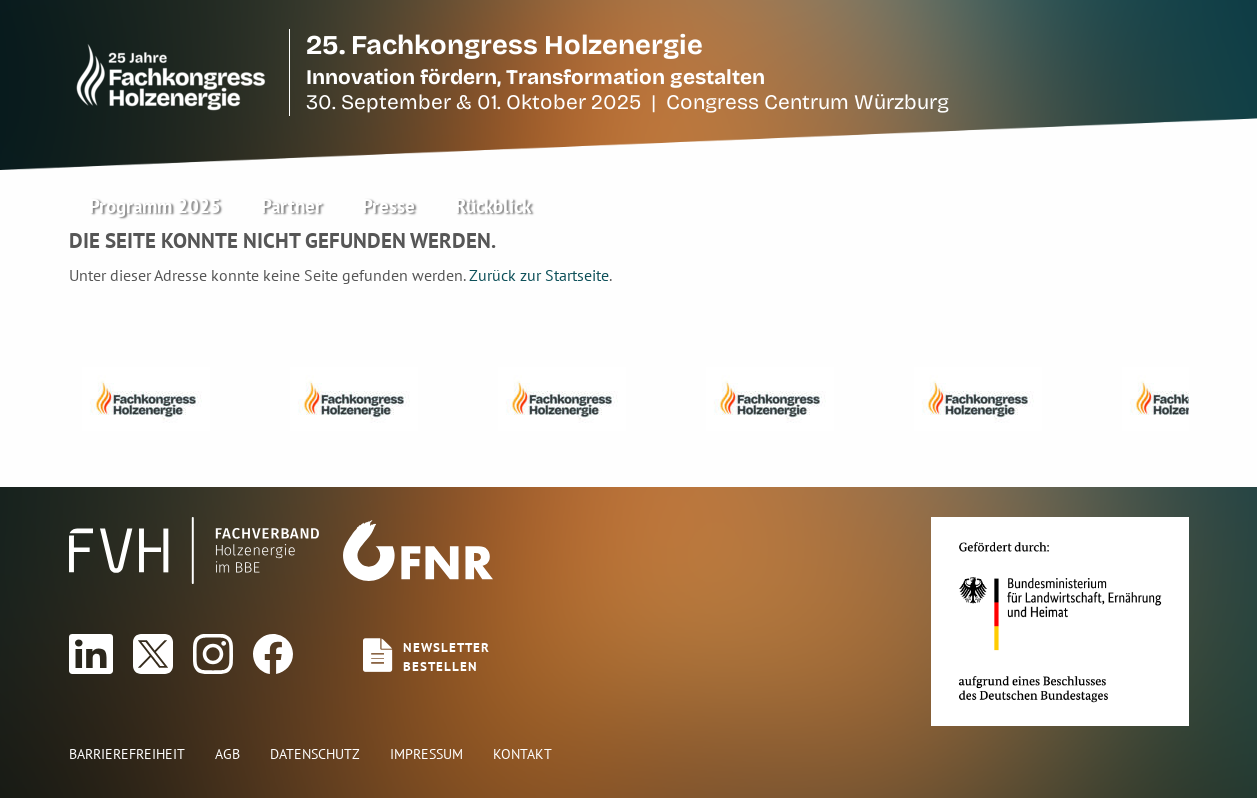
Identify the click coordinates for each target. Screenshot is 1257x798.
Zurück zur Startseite (539, 275)
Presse (388, 205)
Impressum (426, 753)
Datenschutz (315, 753)
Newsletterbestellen (446, 656)
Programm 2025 (155, 205)
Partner (291, 205)
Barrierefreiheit (127, 753)
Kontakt (522, 753)
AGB (227, 753)
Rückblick (493, 205)
